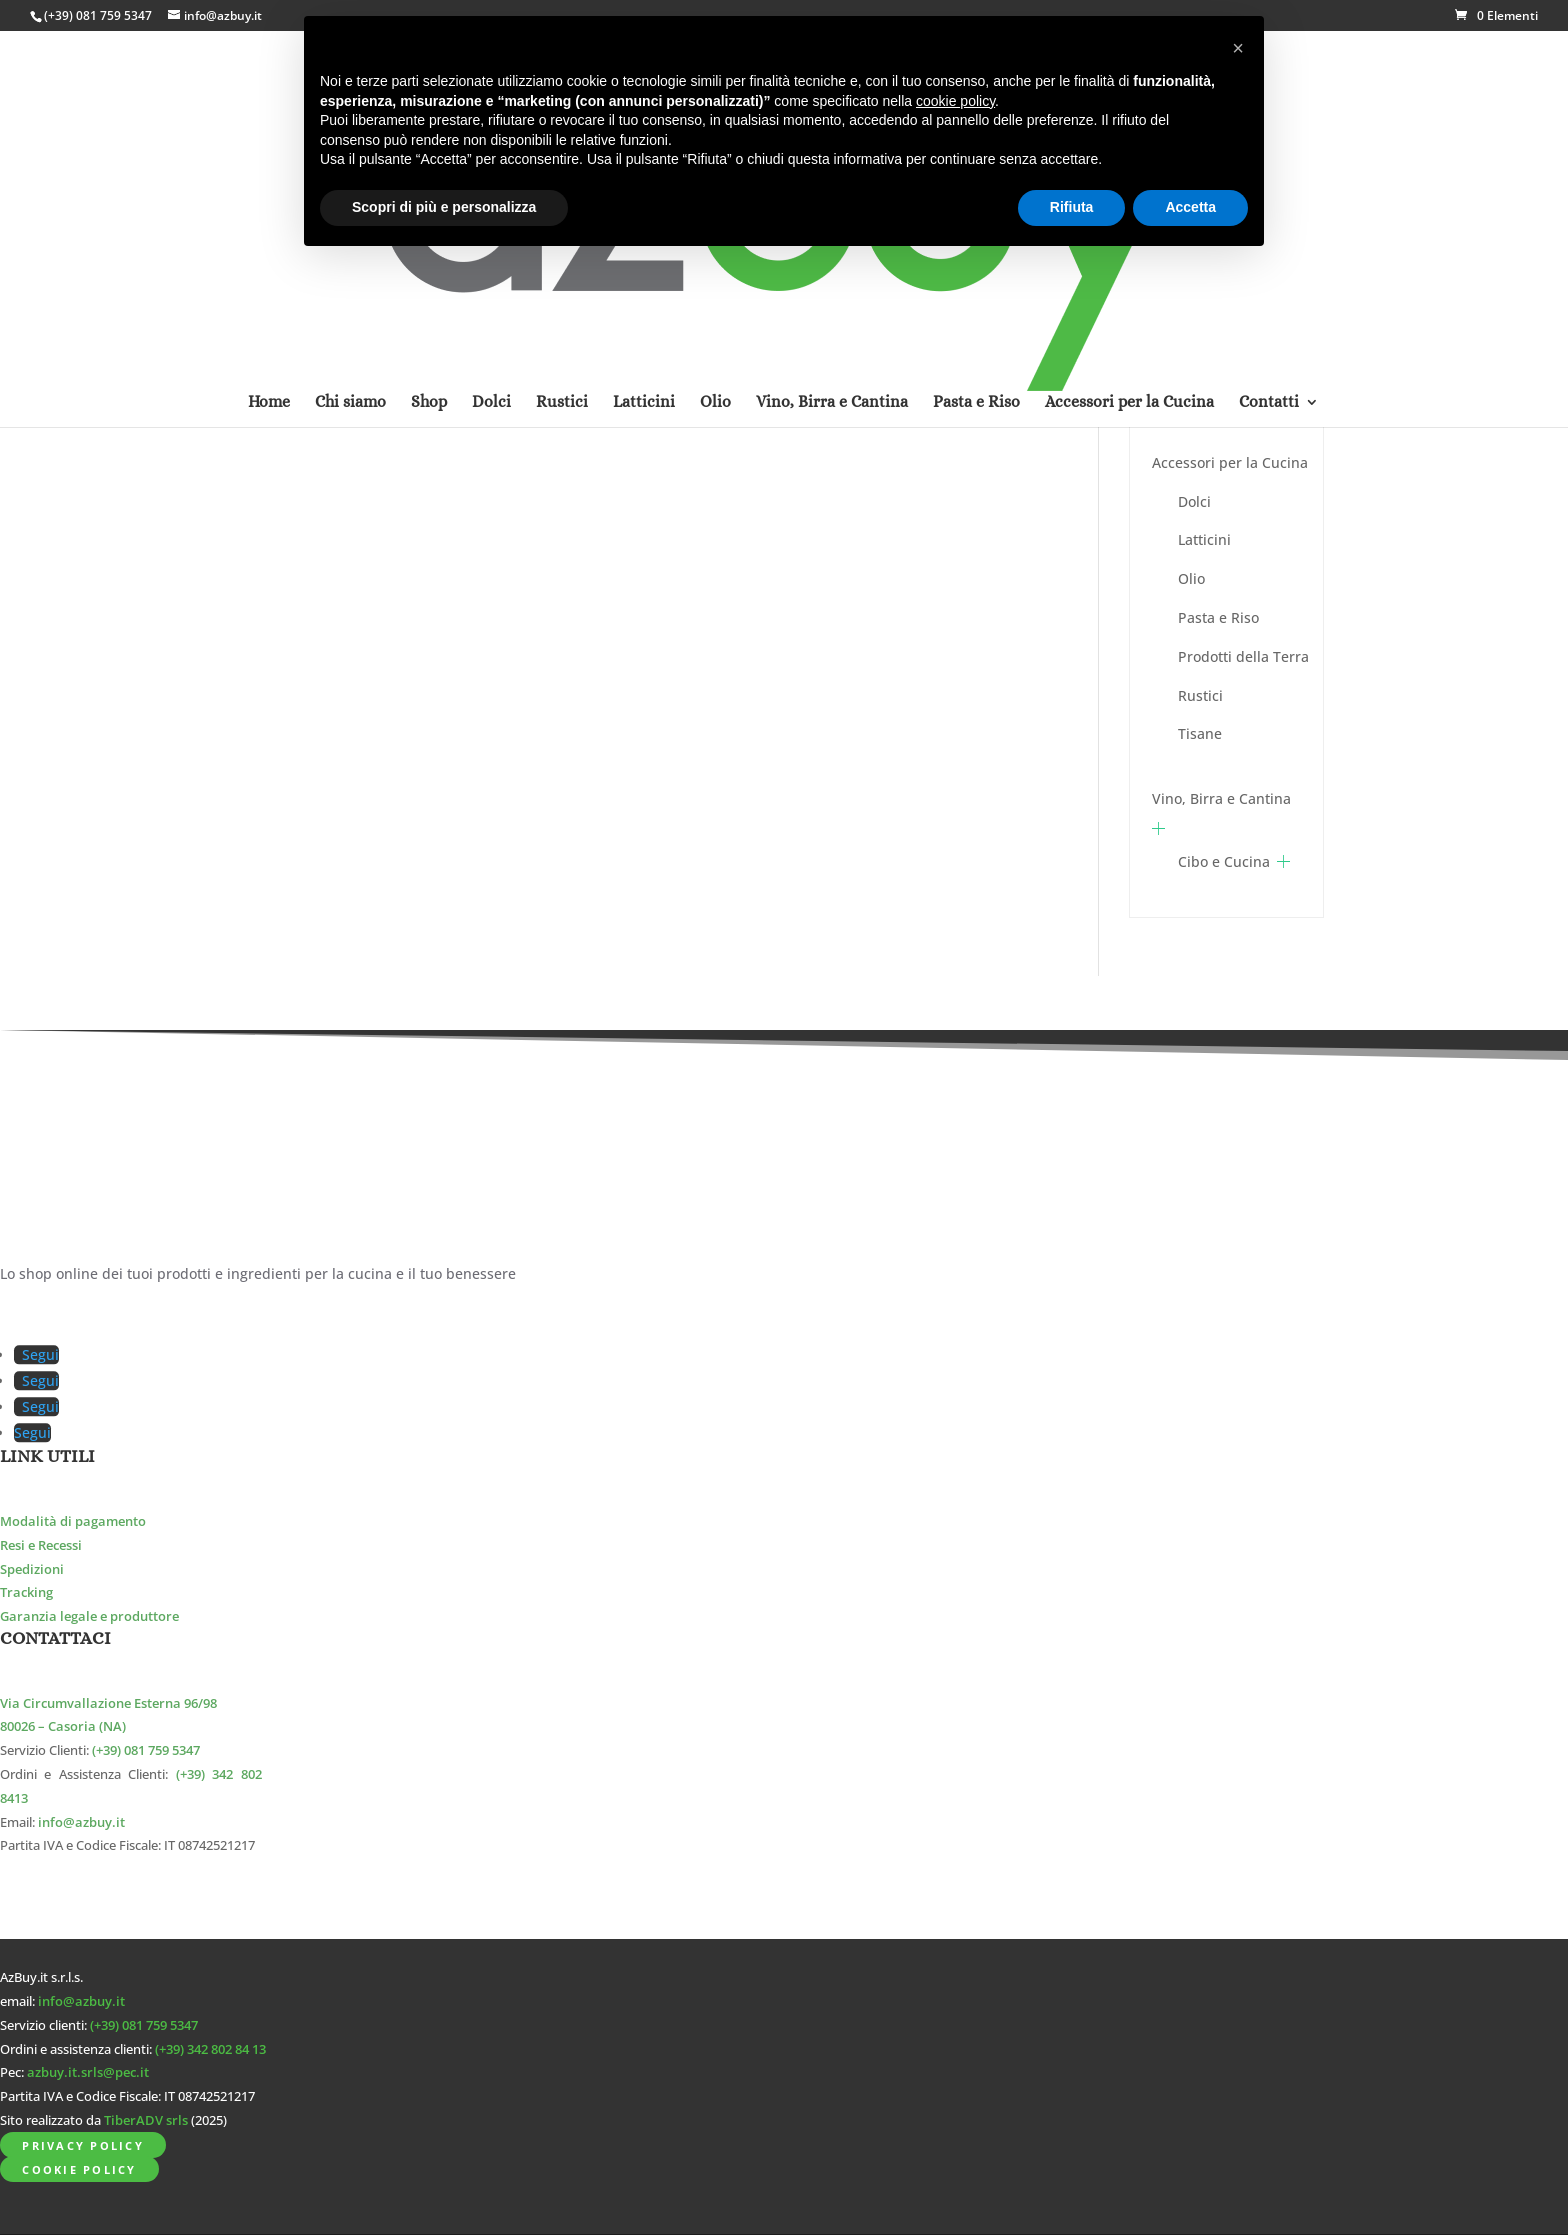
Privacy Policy (82, 2145)
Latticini (1204, 539)
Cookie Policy (79, 2169)
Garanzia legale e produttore (89, 1616)
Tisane (1200, 733)
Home (269, 143)
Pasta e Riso (1218, 617)
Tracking (26, 1592)
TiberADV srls (146, 2120)
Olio (1191, 578)
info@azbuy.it (81, 1822)
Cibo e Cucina (1224, 861)
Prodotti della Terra (1243, 656)
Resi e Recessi (41, 1545)
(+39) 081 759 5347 (98, 15)
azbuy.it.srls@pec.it (88, 2072)
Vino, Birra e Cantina (1221, 798)
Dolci (1194, 501)
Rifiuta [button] (1072, 207)
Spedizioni (32, 1569)
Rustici (1200, 695)
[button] (1238, 48)
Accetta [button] (1190, 207)
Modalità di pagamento (73, 1521)
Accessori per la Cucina (1230, 462)
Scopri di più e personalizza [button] (444, 207)
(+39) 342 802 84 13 (210, 2049)
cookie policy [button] (955, 101)
